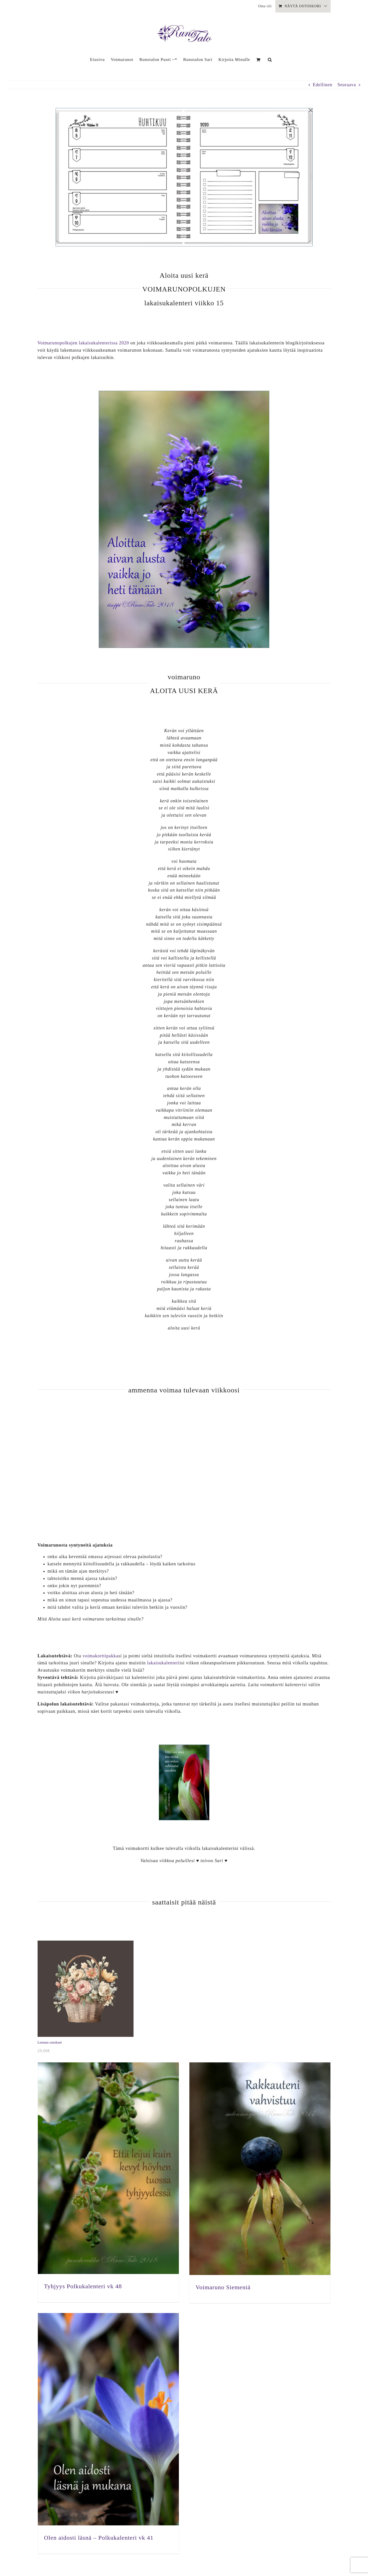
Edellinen (322, 84)
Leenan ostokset (50, 2042)
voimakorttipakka (100, 1655)
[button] (270, 59)
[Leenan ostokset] (86, 1943)
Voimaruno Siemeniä (223, 2287)
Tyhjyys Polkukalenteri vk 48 (83, 2286)
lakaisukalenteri (163, 1662)
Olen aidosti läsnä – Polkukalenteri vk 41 (99, 2537)
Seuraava (346, 84)
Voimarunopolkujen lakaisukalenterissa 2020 (83, 342)
